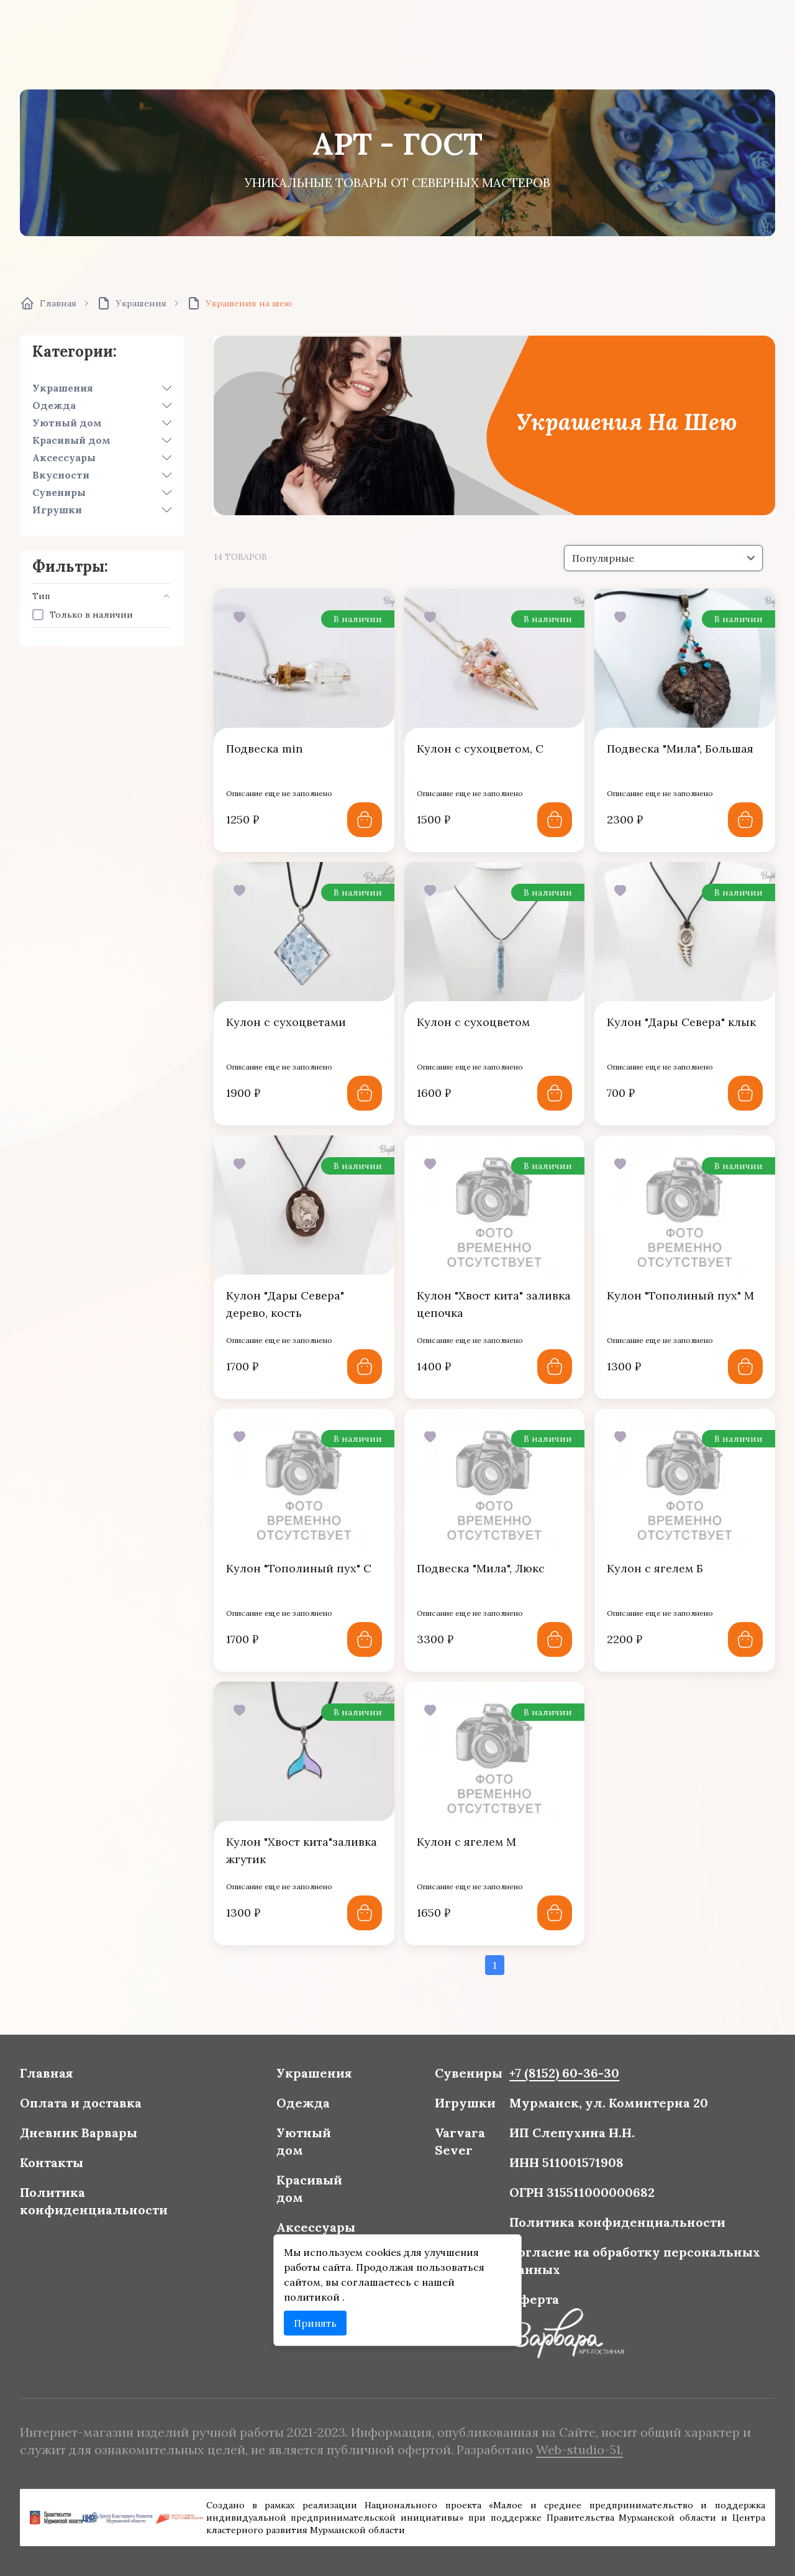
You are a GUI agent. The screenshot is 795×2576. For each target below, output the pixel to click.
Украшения (62, 388)
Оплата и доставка (111, 2113)
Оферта (521, 2291)
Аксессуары (64, 457)
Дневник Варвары (110, 2141)
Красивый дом (71, 440)
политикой (321, 2288)
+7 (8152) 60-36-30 (548, 2086)
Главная (81, 2086)
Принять (323, 2312)
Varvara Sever (453, 2148)
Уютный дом (67, 422)
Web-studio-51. (561, 2448)
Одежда (54, 405)
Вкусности (60, 475)
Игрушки (57, 509)
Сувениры (59, 492)
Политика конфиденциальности (123, 2202)
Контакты (85, 2167)
